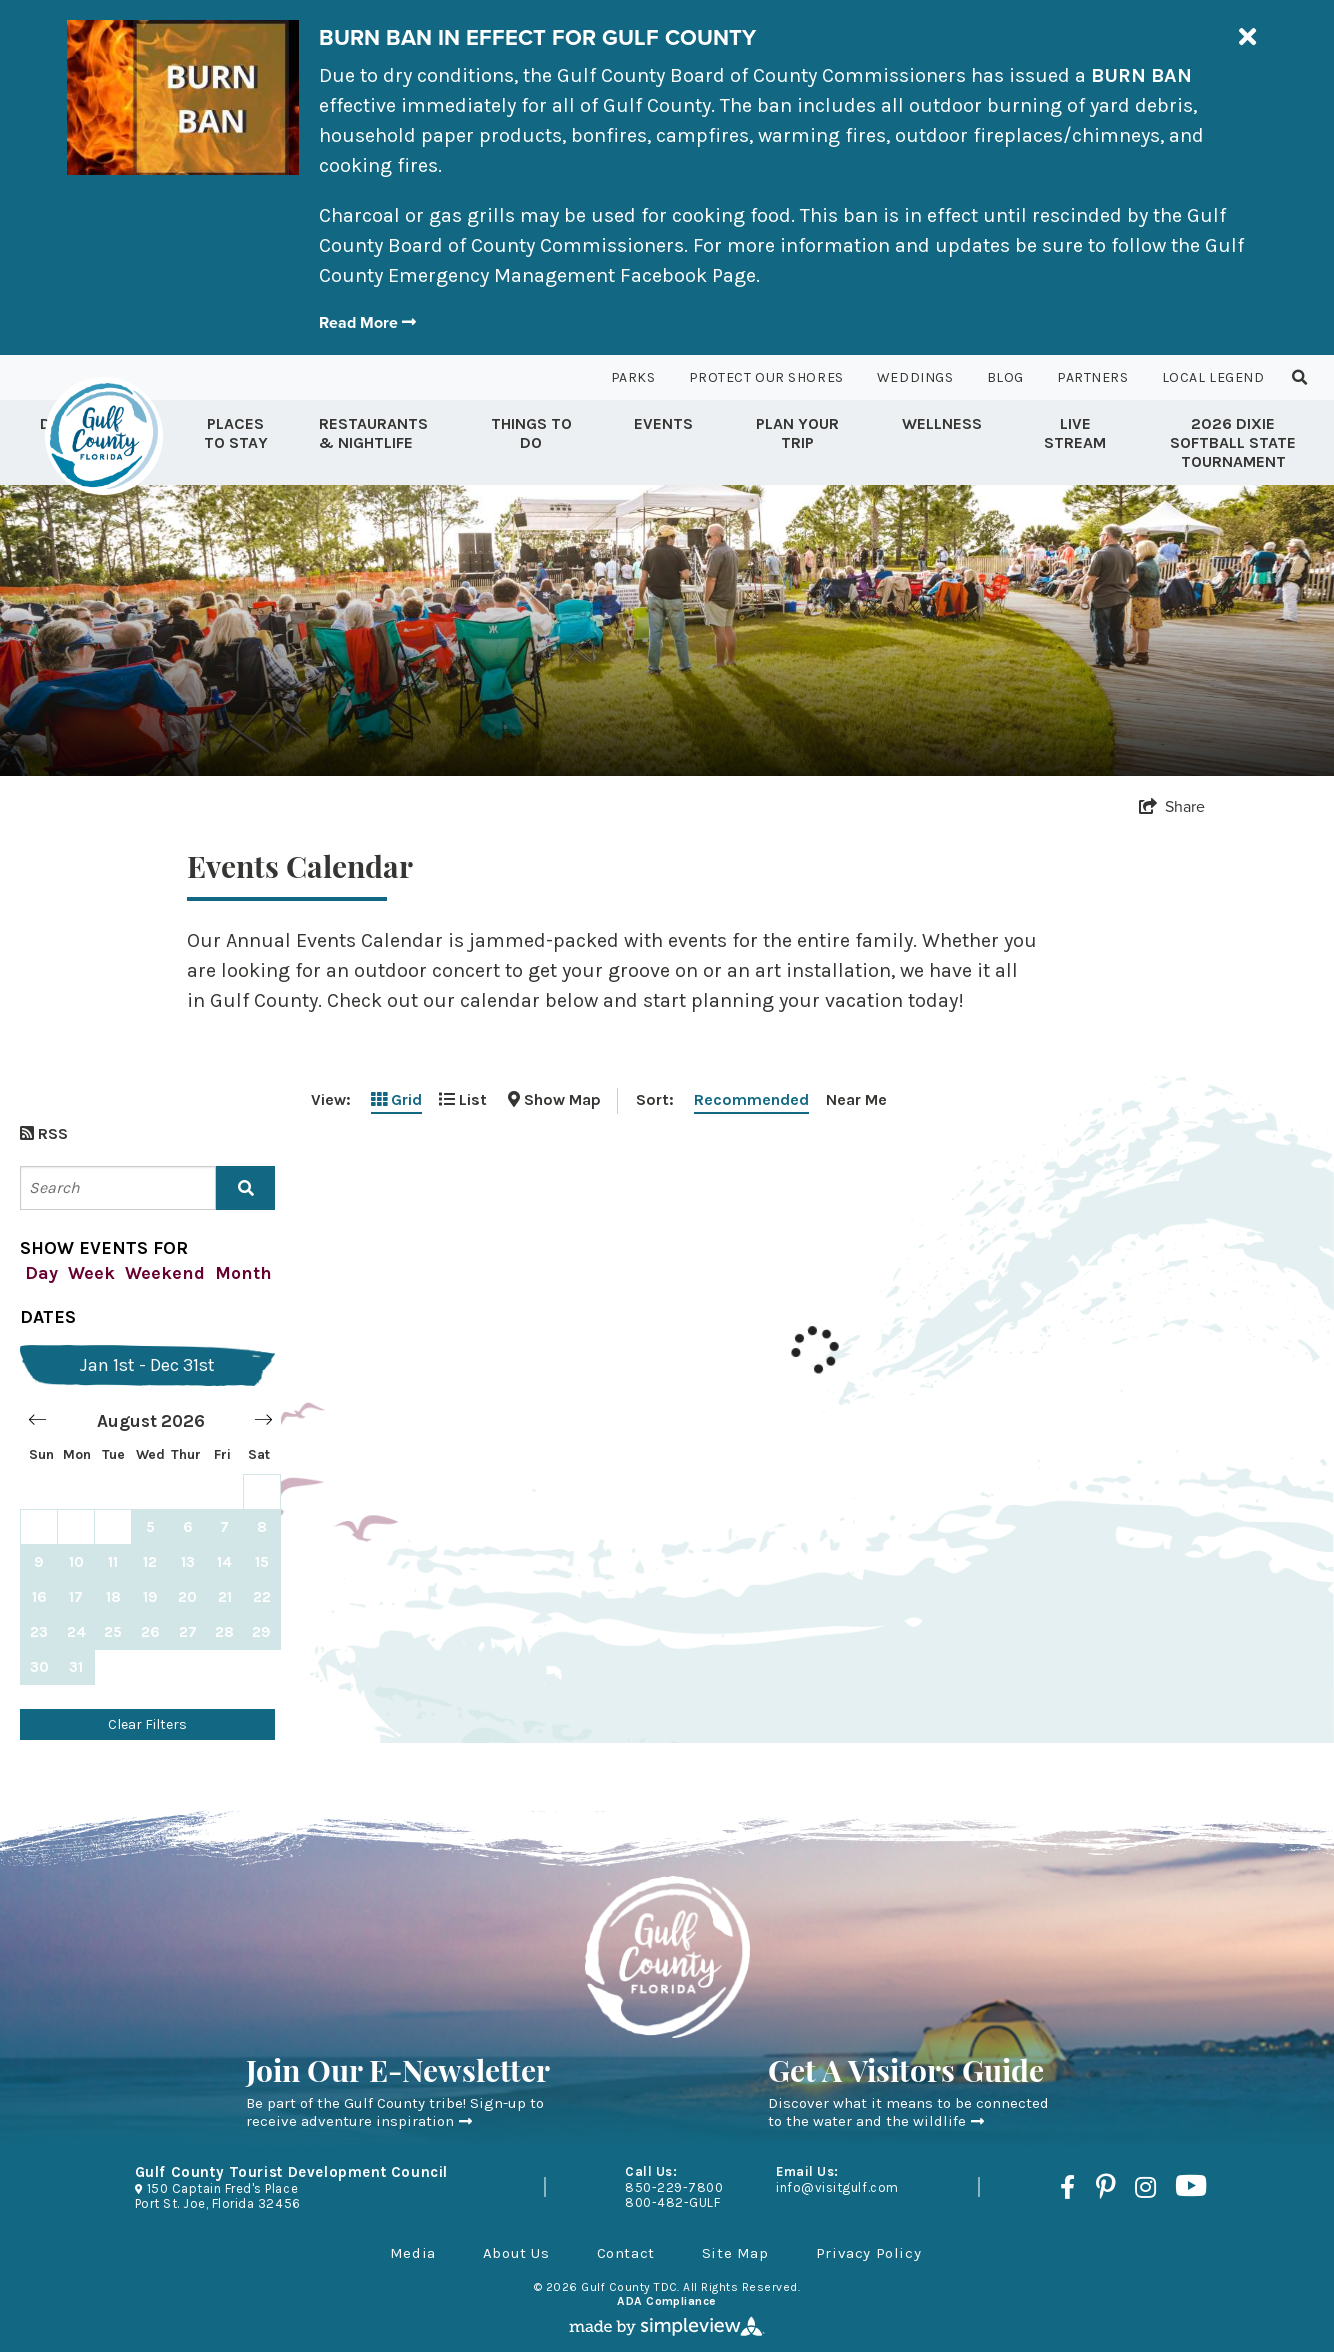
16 (39, 1597)
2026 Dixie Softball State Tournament (1233, 442)
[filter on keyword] (245, 1188)
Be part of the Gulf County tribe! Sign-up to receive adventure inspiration (395, 2112)
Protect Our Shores (766, 377)
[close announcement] (1247, 38)
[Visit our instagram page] (1145, 2187)
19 (150, 1597)
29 (261, 1632)
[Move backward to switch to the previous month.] (37, 1421)
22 (262, 1597)
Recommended (751, 1099)
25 (113, 1632)
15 (262, 1562)
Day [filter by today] (41, 1273)
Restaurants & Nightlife (373, 433)
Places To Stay (236, 433)
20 (187, 1597)
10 (76, 1562)
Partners (1092, 377)
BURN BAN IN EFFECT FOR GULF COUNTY (537, 37)
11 (113, 1562)
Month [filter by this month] (243, 1273)
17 (76, 1597)
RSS (44, 1133)
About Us (516, 2253)
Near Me (856, 1099)
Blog (1005, 377)
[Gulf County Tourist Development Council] (104, 436)
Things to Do (531, 433)
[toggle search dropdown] (1300, 378)
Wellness (942, 423)
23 (39, 1632)
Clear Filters (147, 1724)
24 (76, 1632)
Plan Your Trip (797, 433)
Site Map (735, 2253)
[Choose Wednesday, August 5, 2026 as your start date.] (150, 1526)
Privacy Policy (868, 2253)
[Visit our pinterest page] (1105, 2187)
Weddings (915, 377)
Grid (396, 1099)
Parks (633, 377)
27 (188, 1632)
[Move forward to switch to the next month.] (263, 1421)
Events (663, 423)
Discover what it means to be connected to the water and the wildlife (908, 2112)
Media (413, 2253)
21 (225, 1597)
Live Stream (1075, 433)
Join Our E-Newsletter (398, 2074)
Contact (626, 2253)
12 (150, 1562)
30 (39, 1667)
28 (224, 1632)
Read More (367, 322)
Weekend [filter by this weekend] (165, 1273)
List (463, 1099)
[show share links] (1172, 806)
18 (113, 1597)
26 (150, 1632)
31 (76, 1667)
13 (188, 1562)
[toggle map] (554, 1099)
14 (224, 1562)
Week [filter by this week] (91, 1273)
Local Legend (1213, 377)
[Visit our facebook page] (1067, 2187)
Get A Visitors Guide (906, 2074)
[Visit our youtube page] (1191, 2187)
